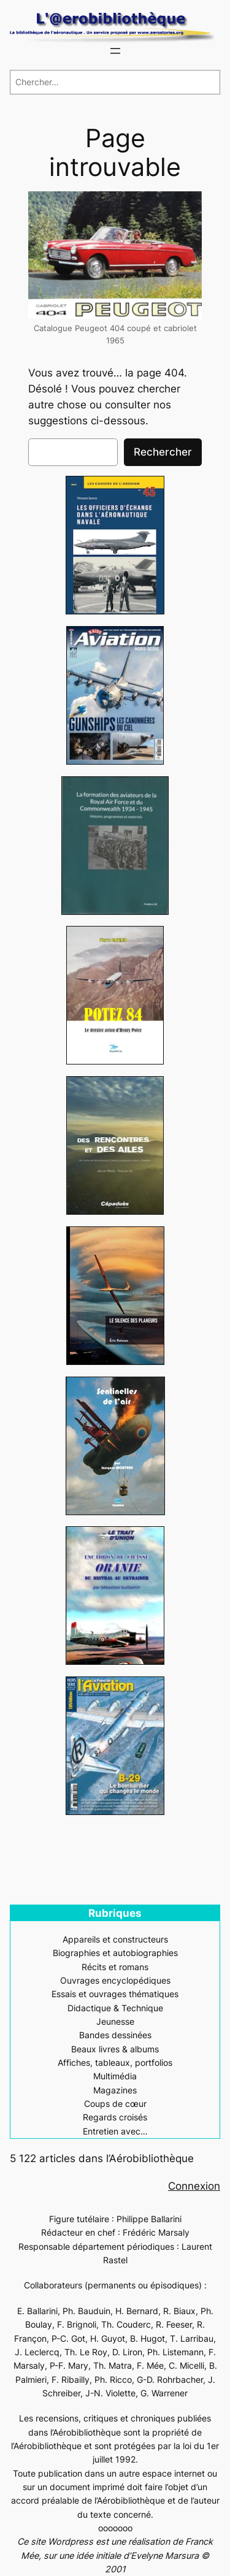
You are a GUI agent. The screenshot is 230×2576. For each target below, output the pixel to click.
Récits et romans (115, 1967)
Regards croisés (115, 2117)
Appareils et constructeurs (115, 1939)
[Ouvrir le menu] (115, 51)
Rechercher (163, 452)
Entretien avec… (115, 2131)
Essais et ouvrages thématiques (115, 1994)
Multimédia (115, 2076)
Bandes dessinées (115, 2035)
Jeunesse (115, 2021)
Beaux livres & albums (115, 2049)
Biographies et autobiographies (115, 1952)
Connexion (194, 2186)
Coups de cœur (115, 2103)
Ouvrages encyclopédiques (115, 1980)
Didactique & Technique (115, 2008)
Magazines (115, 2090)
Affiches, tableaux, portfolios (115, 2062)
